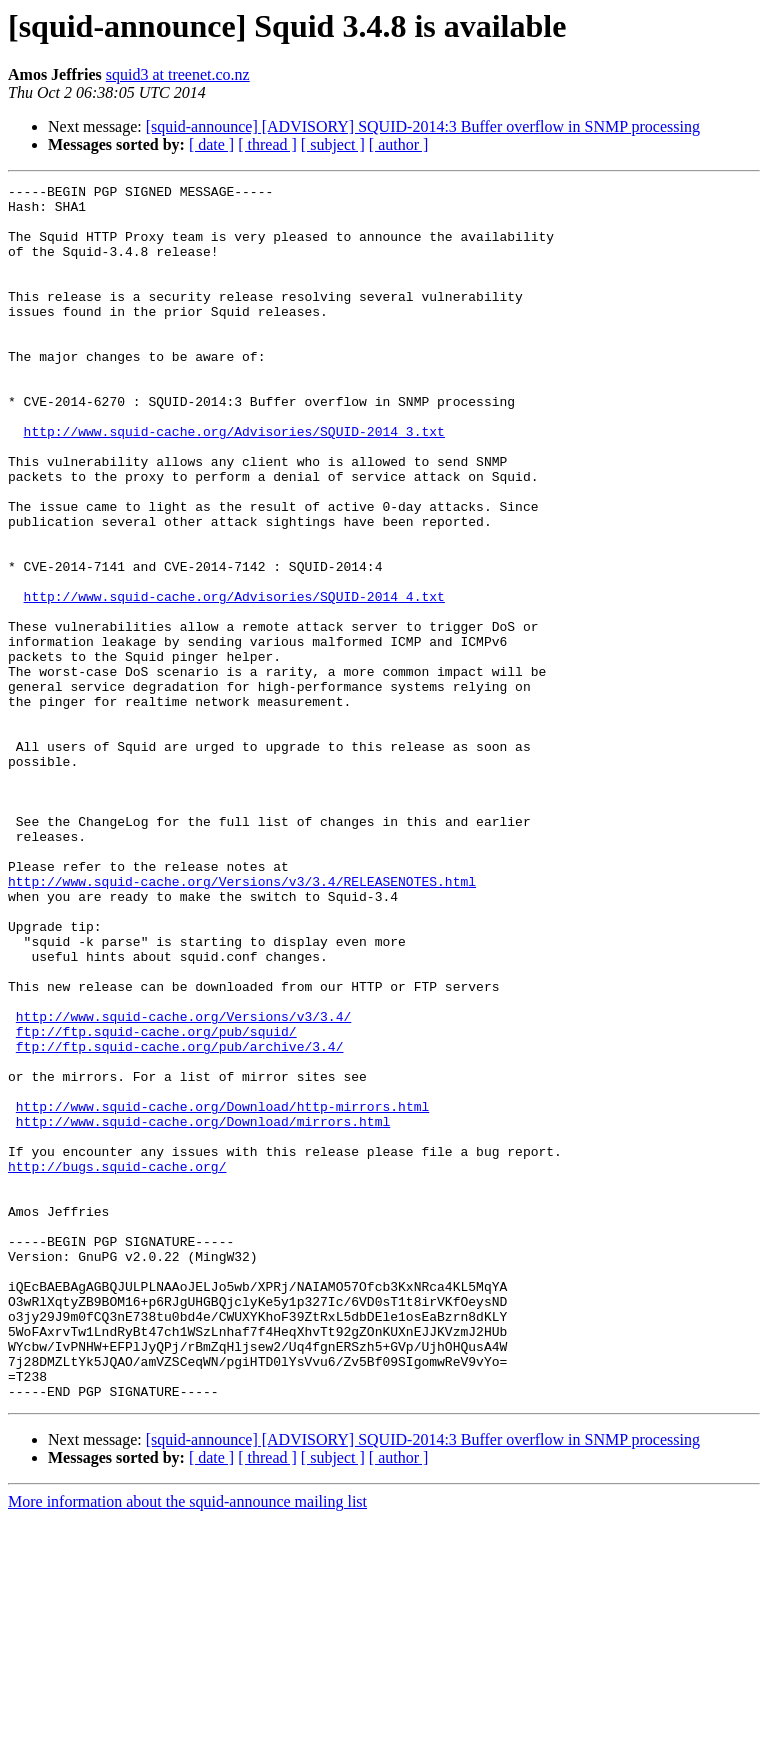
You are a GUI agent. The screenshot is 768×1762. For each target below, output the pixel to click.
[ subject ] (333, 144)
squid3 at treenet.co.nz (178, 74)
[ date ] (211, 144)
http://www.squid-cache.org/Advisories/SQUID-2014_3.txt (234, 482)
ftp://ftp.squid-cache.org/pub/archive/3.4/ (180, 1220)
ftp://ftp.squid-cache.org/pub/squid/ (156, 1202)
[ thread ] (267, 144)
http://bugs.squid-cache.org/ (117, 1364)
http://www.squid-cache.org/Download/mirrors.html (203, 1310)
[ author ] (399, 144)
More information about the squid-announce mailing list (187, 1744)
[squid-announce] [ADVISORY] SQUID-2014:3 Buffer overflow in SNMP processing (423, 126)
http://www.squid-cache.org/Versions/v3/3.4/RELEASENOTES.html (242, 1022)
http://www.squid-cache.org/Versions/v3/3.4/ (183, 1184)
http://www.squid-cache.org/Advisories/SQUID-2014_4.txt (234, 680)
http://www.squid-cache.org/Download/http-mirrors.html (222, 1292)
